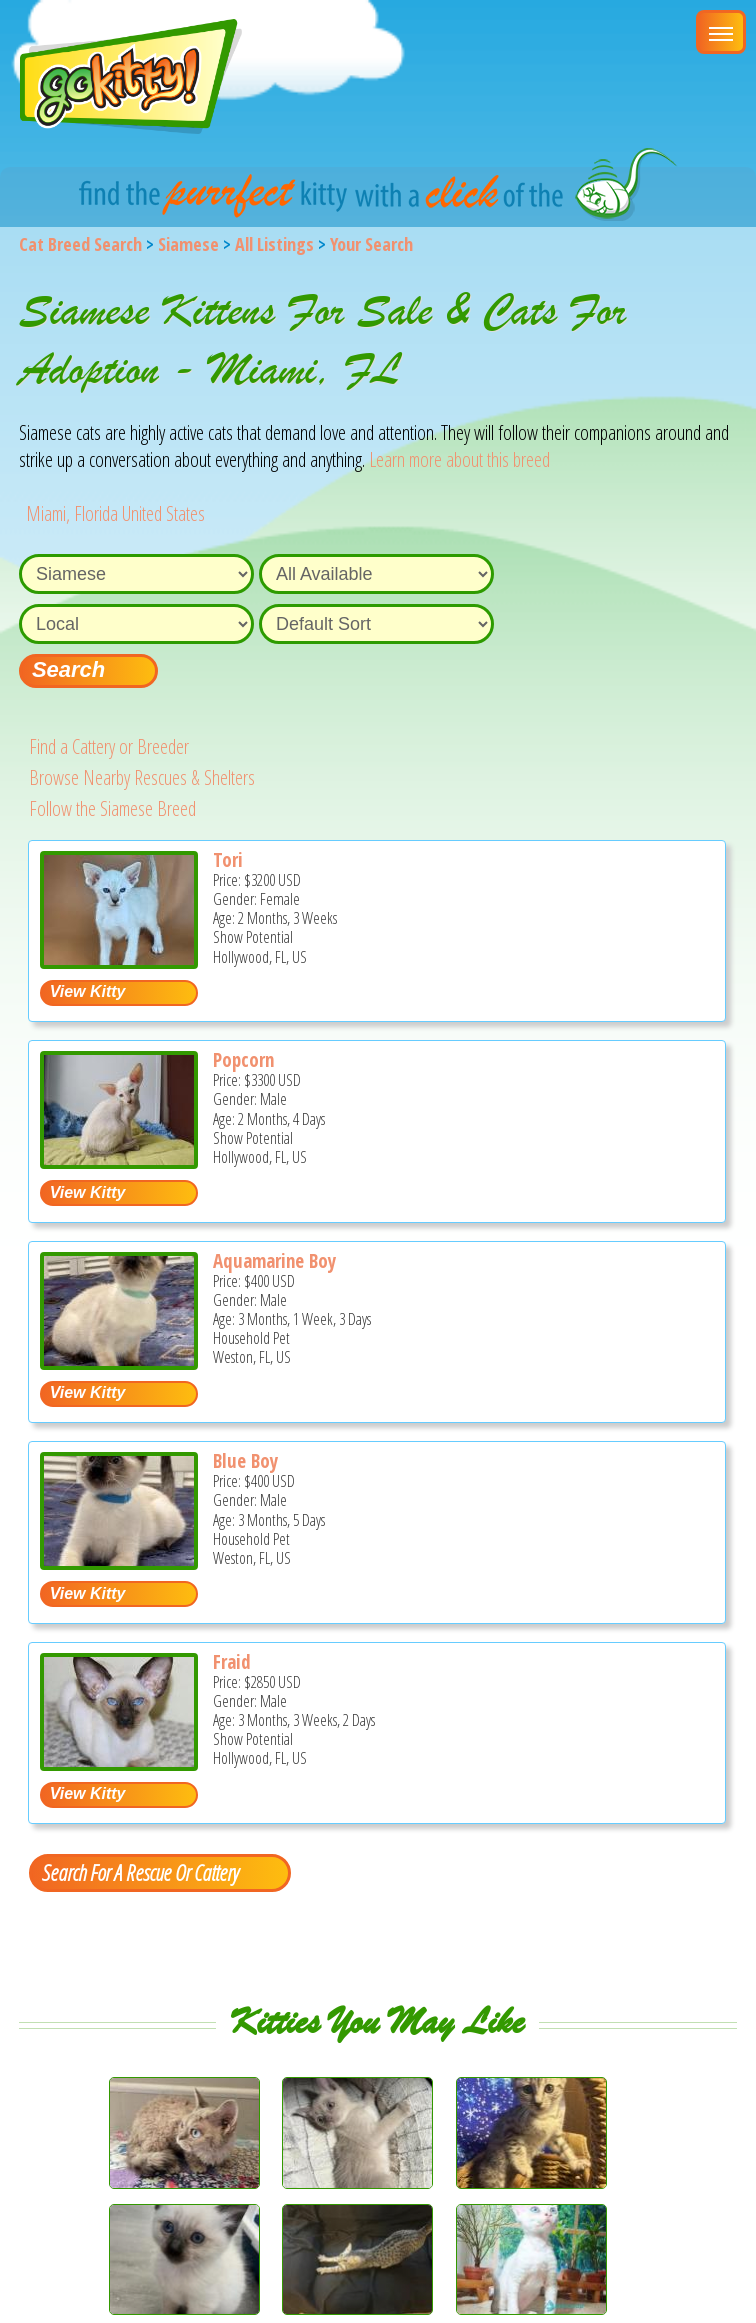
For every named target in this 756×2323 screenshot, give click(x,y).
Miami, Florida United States (115, 513)
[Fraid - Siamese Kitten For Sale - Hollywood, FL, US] (119, 1763)
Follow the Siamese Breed (112, 808)
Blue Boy (245, 1461)
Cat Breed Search (80, 244)
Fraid (232, 1662)
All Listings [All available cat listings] (274, 244)
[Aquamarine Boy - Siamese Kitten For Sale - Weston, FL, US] (119, 1362)
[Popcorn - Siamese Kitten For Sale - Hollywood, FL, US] (119, 1161)
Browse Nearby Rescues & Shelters (142, 777)
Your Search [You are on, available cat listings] (371, 244)
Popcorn (243, 1060)
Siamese (188, 244)
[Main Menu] (721, 32)
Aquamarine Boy (274, 1261)
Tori (228, 860)
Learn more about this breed (459, 459)
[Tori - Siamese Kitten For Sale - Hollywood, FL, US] (119, 961)
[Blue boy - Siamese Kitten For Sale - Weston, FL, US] (119, 1562)
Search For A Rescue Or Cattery (140, 1872)
